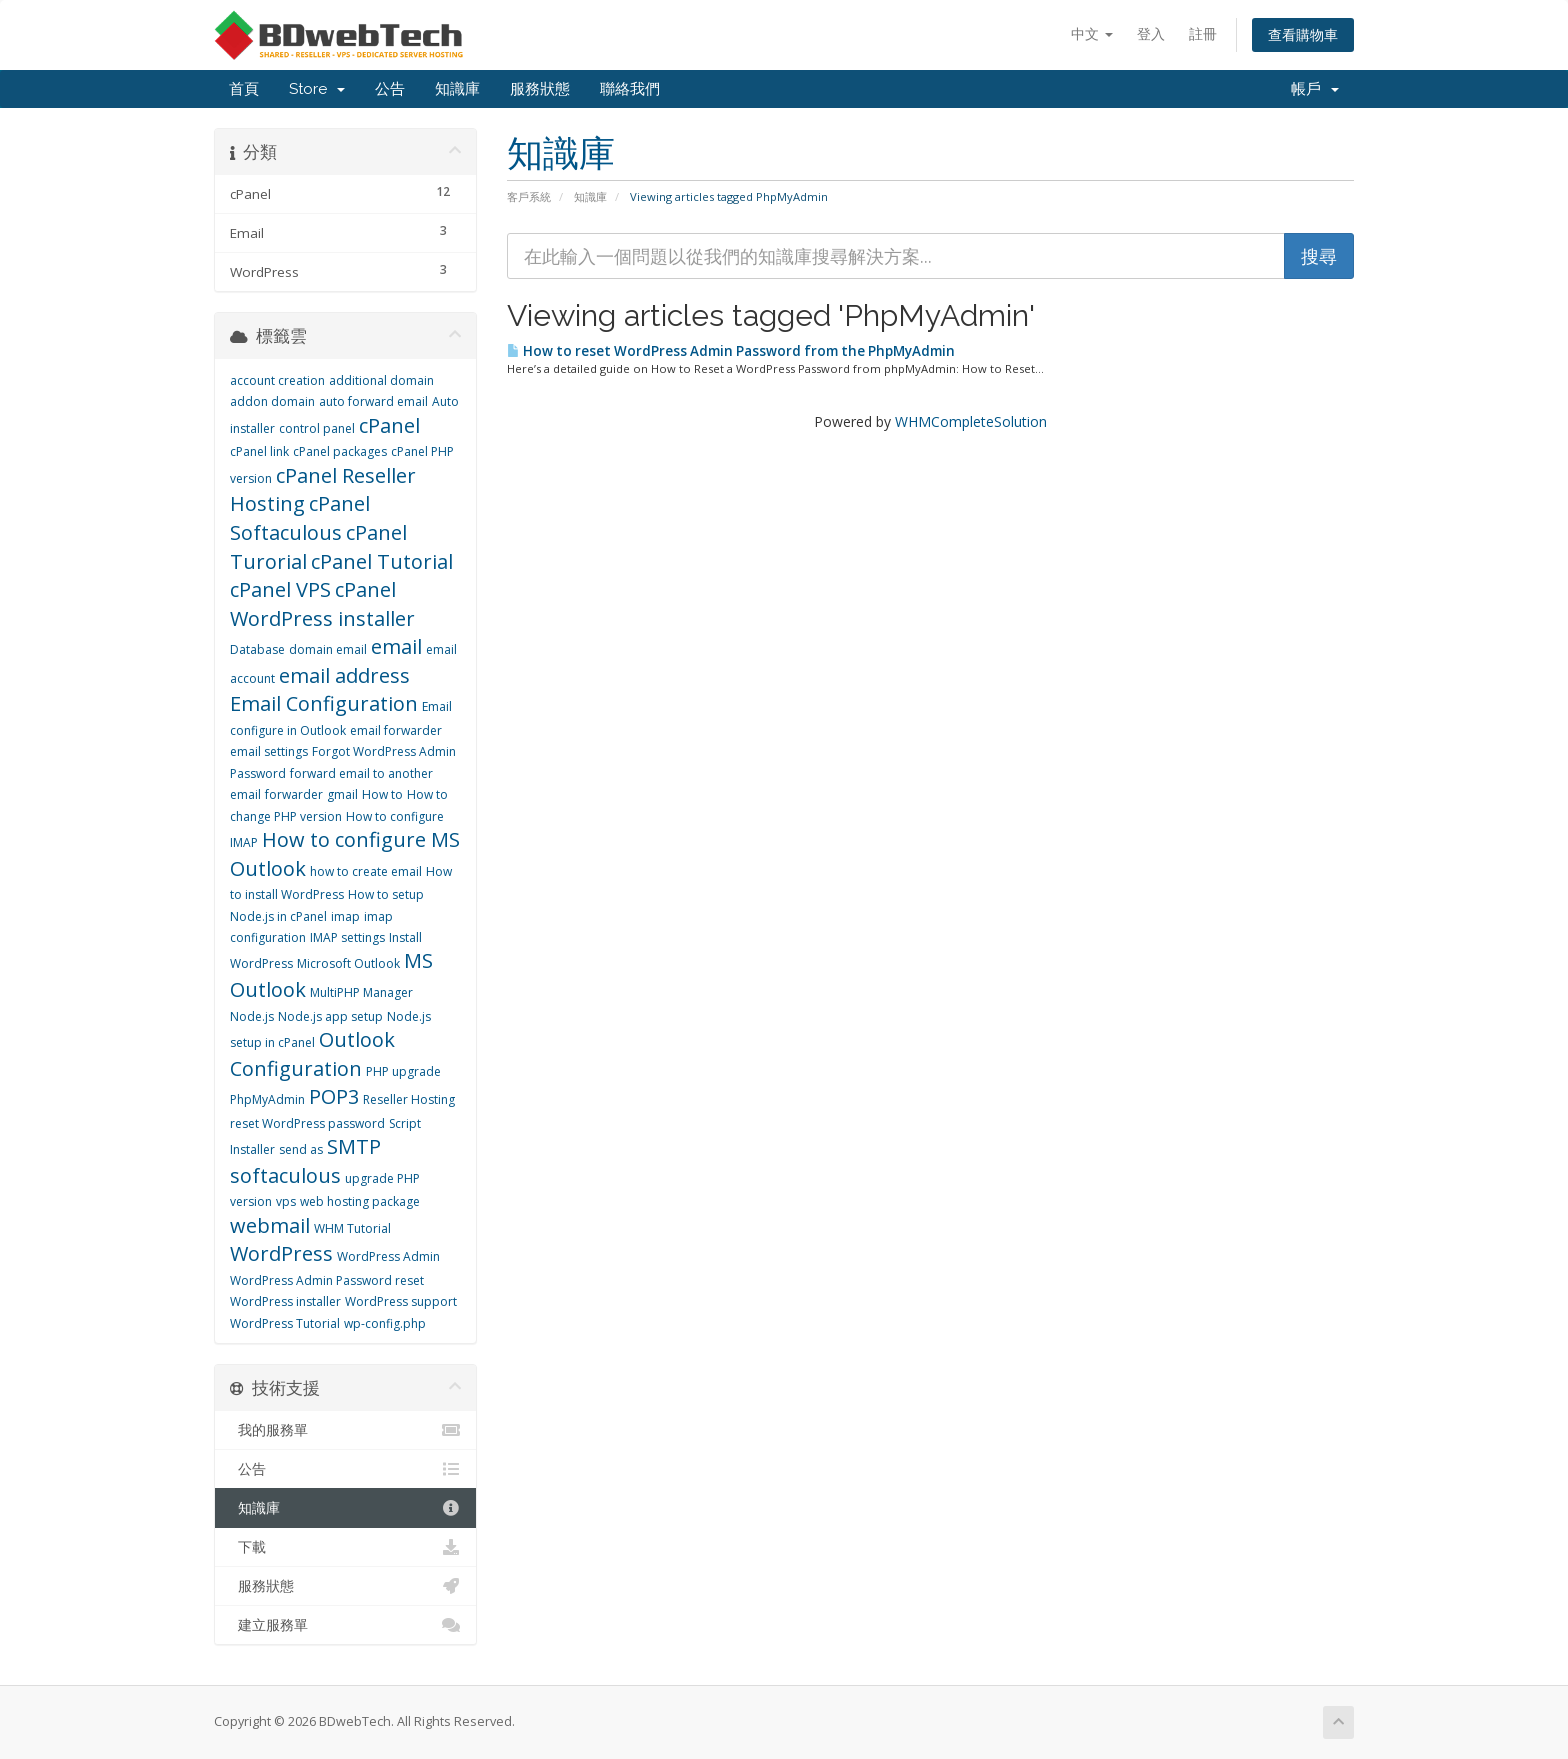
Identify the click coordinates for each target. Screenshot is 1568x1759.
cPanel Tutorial (382, 561)
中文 (1092, 33)
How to (382, 794)
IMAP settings (347, 937)
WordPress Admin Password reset (327, 1280)
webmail (270, 1225)
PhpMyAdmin (267, 1099)
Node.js (252, 1016)
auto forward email (373, 401)
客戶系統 (529, 196)
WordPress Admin (388, 1256)
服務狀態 (540, 89)
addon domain (272, 401)
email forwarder (396, 730)
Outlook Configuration (312, 1054)
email (396, 646)
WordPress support (401, 1301)
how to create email (366, 871)
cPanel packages (340, 451)
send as (301, 1149)
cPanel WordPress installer (322, 604)
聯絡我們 (630, 89)
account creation (277, 380)
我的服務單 (345, 1430)
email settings (269, 751)
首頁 (244, 89)
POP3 (334, 1096)
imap (345, 916)
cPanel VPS (280, 589)
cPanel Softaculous (300, 518)
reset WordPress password (307, 1123)
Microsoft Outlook (348, 963)
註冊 (1203, 33)
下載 (345, 1547)
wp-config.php (385, 1323)
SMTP (354, 1146)
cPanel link (259, 451)
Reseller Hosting (409, 1099)
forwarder (294, 794)
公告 (390, 89)
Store (317, 89)
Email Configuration (324, 703)
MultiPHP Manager (361, 992)
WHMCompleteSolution (971, 421)
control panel (317, 428)
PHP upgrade (403, 1071)
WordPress (281, 1253)
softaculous (285, 1175)
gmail (342, 794)
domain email (328, 649)
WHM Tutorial (352, 1228)
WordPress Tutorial (285, 1323)
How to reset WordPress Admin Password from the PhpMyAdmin (731, 351)
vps (286, 1201)
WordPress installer (285, 1301)
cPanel (389, 425)
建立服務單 (345, 1625)
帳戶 (1315, 89)
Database (257, 649)
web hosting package (360, 1201)
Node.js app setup (330, 1016)
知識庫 (457, 89)
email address (344, 675)
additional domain (381, 380)
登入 (1151, 33)
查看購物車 (1303, 34)
